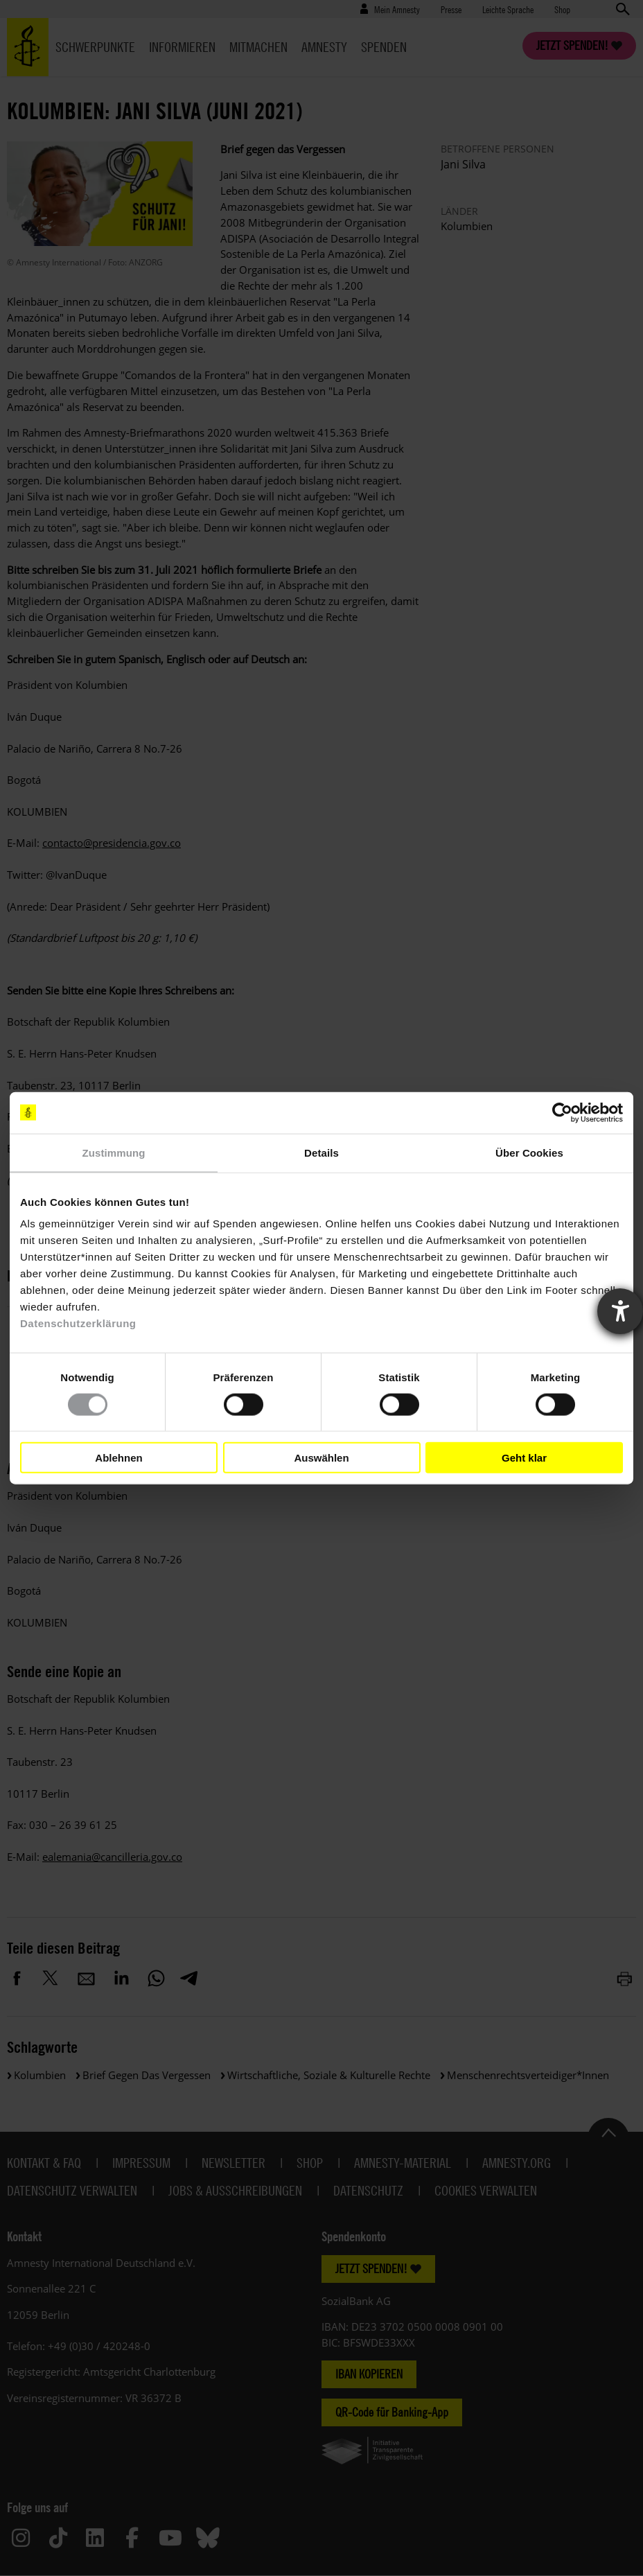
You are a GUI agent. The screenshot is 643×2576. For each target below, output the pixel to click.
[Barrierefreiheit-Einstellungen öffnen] (620, 1311)
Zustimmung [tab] (114, 1152)
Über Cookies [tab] (529, 1152)
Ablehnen (118, 1457)
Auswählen (321, 1457)
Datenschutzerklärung (78, 1323)
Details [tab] (321, 1152)
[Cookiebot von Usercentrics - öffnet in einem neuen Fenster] (562, 1112)
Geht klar (524, 1457)
